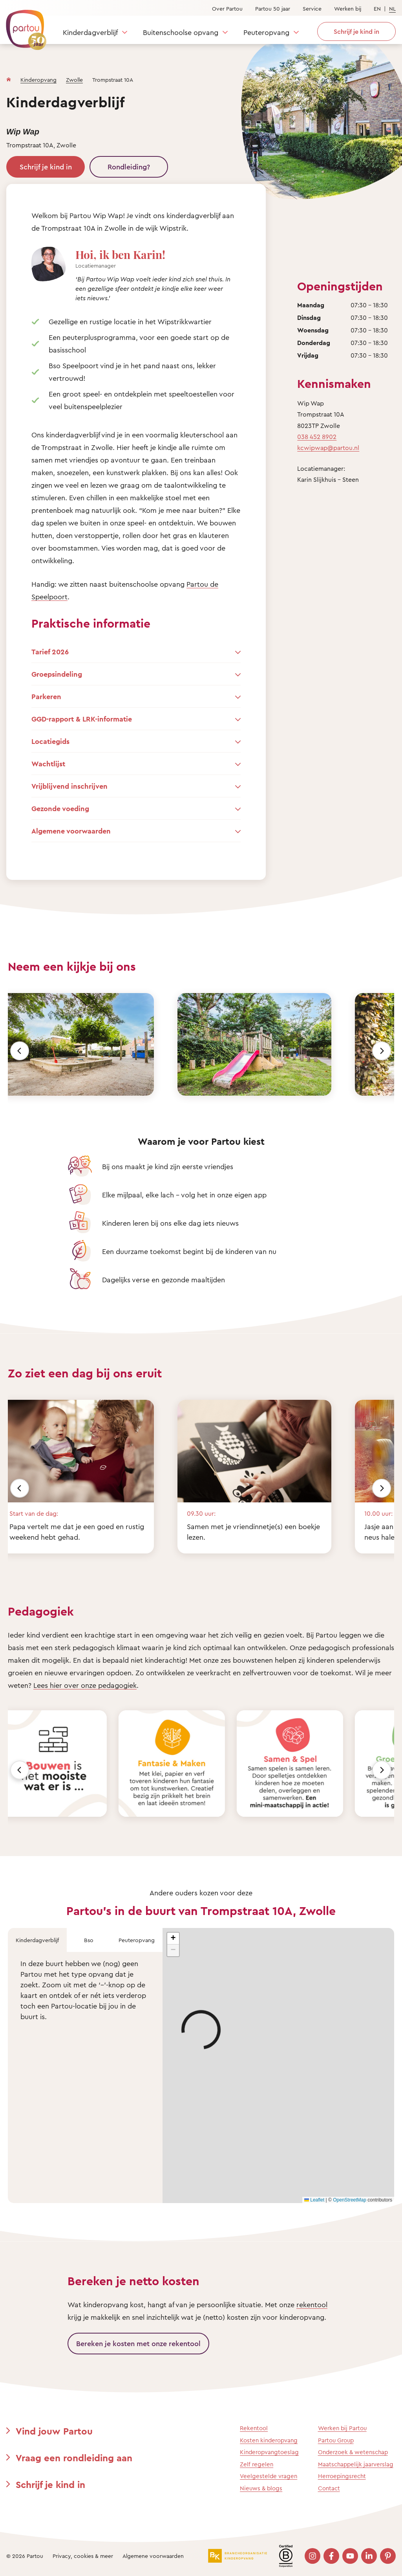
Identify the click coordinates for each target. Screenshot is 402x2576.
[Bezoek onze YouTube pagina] (350, 2556)
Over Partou (227, 8)
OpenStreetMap (349, 2200)
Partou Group (336, 2440)
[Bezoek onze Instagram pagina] (312, 2556)
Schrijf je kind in (46, 166)
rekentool (311, 2304)
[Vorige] (19, 1050)
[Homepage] (8, 77)
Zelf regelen (256, 2464)
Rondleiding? (129, 166)
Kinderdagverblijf (90, 32)
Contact (329, 2488)
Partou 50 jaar (272, 8)
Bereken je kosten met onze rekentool (138, 2343)
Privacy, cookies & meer (83, 2555)
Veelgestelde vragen (268, 2476)
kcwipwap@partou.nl (328, 448)
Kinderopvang (38, 79)
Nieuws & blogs (261, 2488)
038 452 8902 (316, 437)
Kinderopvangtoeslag (269, 2452)
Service (312, 8)
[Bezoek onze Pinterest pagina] (388, 2556)
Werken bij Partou (342, 2428)
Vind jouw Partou (54, 2431)
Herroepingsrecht (342, 2476)
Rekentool (254, 2428)
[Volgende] (381, 1050)
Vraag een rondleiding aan (74, 2458)
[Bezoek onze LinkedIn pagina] (369, 2556)
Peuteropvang (266, 32)
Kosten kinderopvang (269, 2440)
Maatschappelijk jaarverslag (355, 2464)
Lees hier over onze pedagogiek (85, 1685)
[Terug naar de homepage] (22, 25)
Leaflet (314, 2200)
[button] (173, 1938)
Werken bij (347, 8)
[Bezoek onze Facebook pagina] (331, 2556)
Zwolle (74, 79)
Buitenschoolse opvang (180, 32)
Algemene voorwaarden (153, 2555)
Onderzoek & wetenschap (353, 2452)
